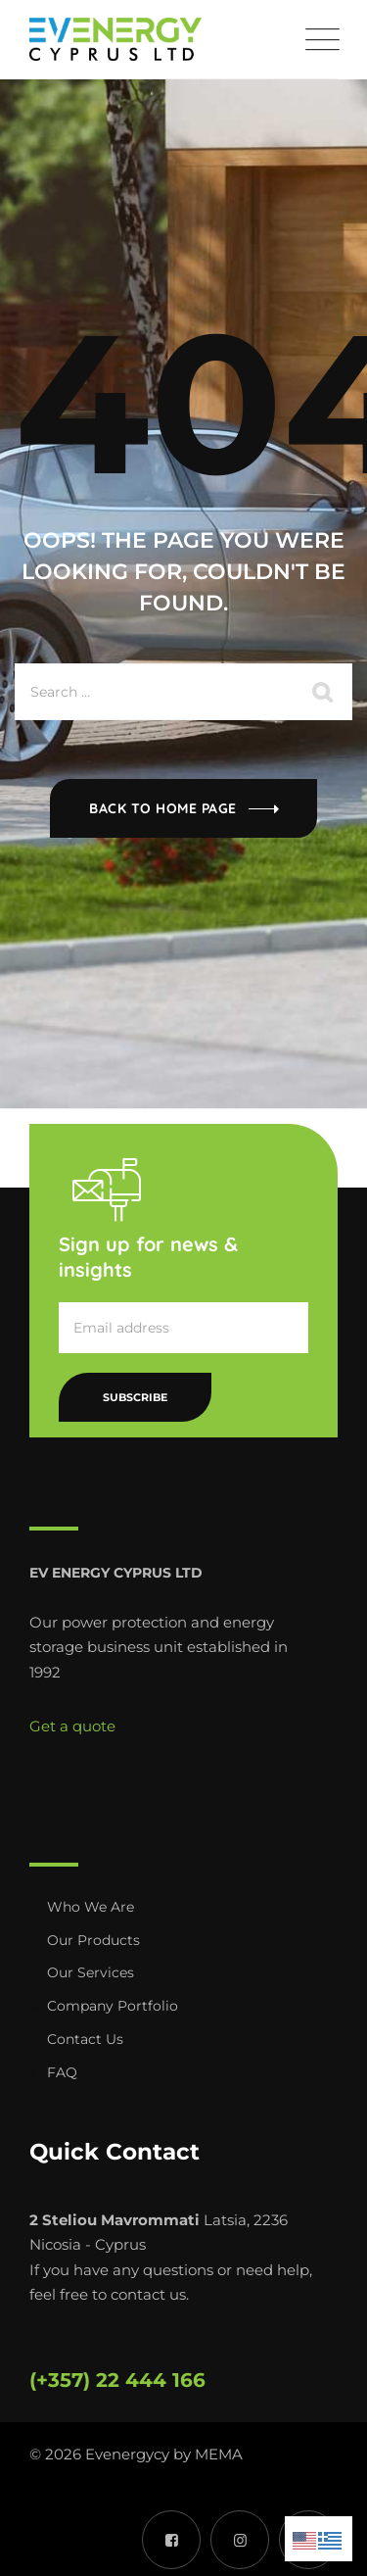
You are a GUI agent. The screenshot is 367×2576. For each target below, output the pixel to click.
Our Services (90, 1972)
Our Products (93, 1940)
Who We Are (90, 1907)
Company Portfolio (112, 2006)
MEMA (219, 2454)
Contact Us (85, 2039)
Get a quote (72, 1726)
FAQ (62, 2072)
